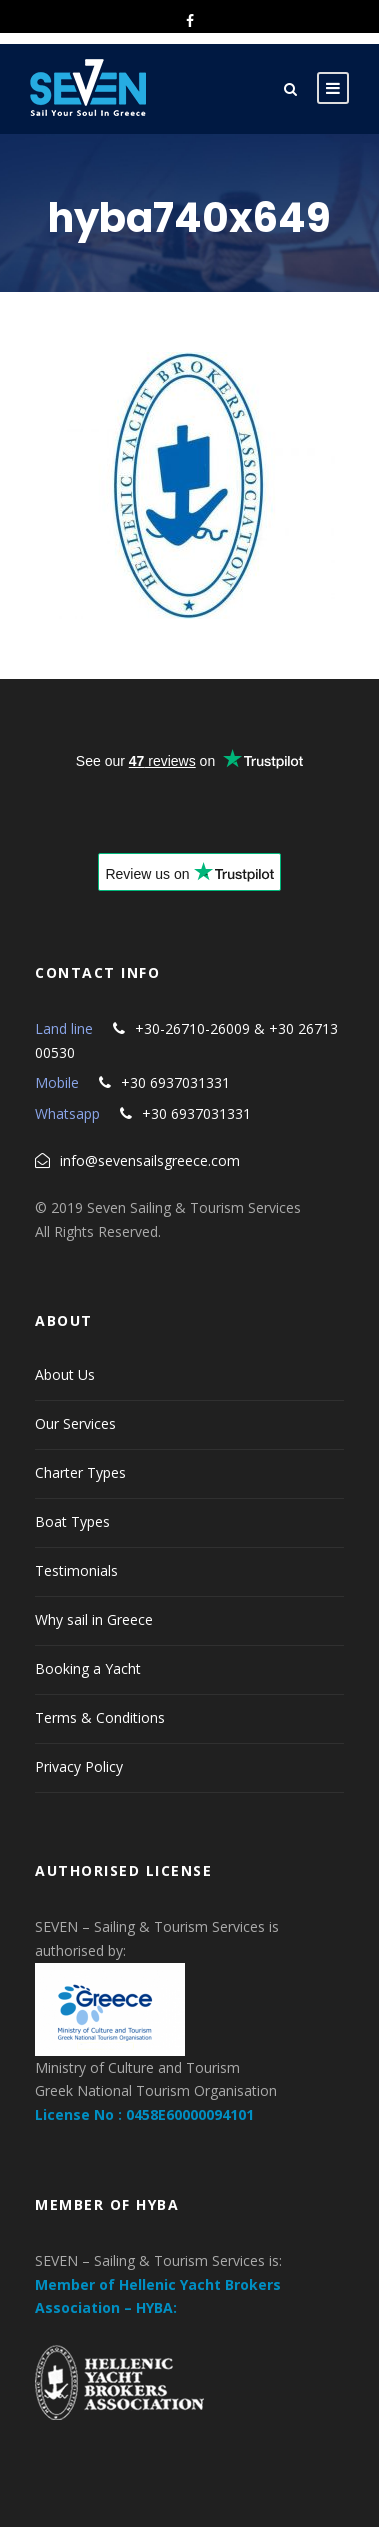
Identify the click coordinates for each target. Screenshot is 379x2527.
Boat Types (72, 1521)
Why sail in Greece (94, 1619)
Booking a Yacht (88, 1668)
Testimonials (76, 1570)
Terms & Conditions (100, 1717)
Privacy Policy (79, 1766)
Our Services (75, 1423)
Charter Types (80, 1472)
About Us (65, 1374)
